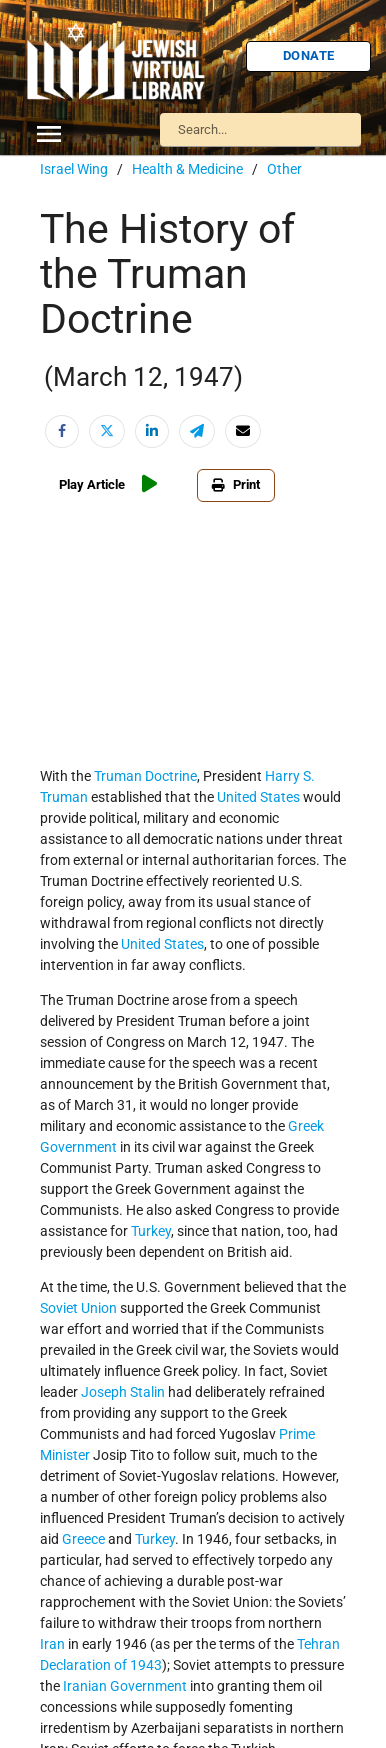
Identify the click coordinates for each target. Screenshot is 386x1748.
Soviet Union (78, 1308)
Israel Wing (74, 169)
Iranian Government (125, 1686)
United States (258, 797)
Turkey (151, 1231)
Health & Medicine (187, 169)
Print (224, 484)
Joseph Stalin (123, 1392)
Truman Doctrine (145, 776)
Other (284, 169)
